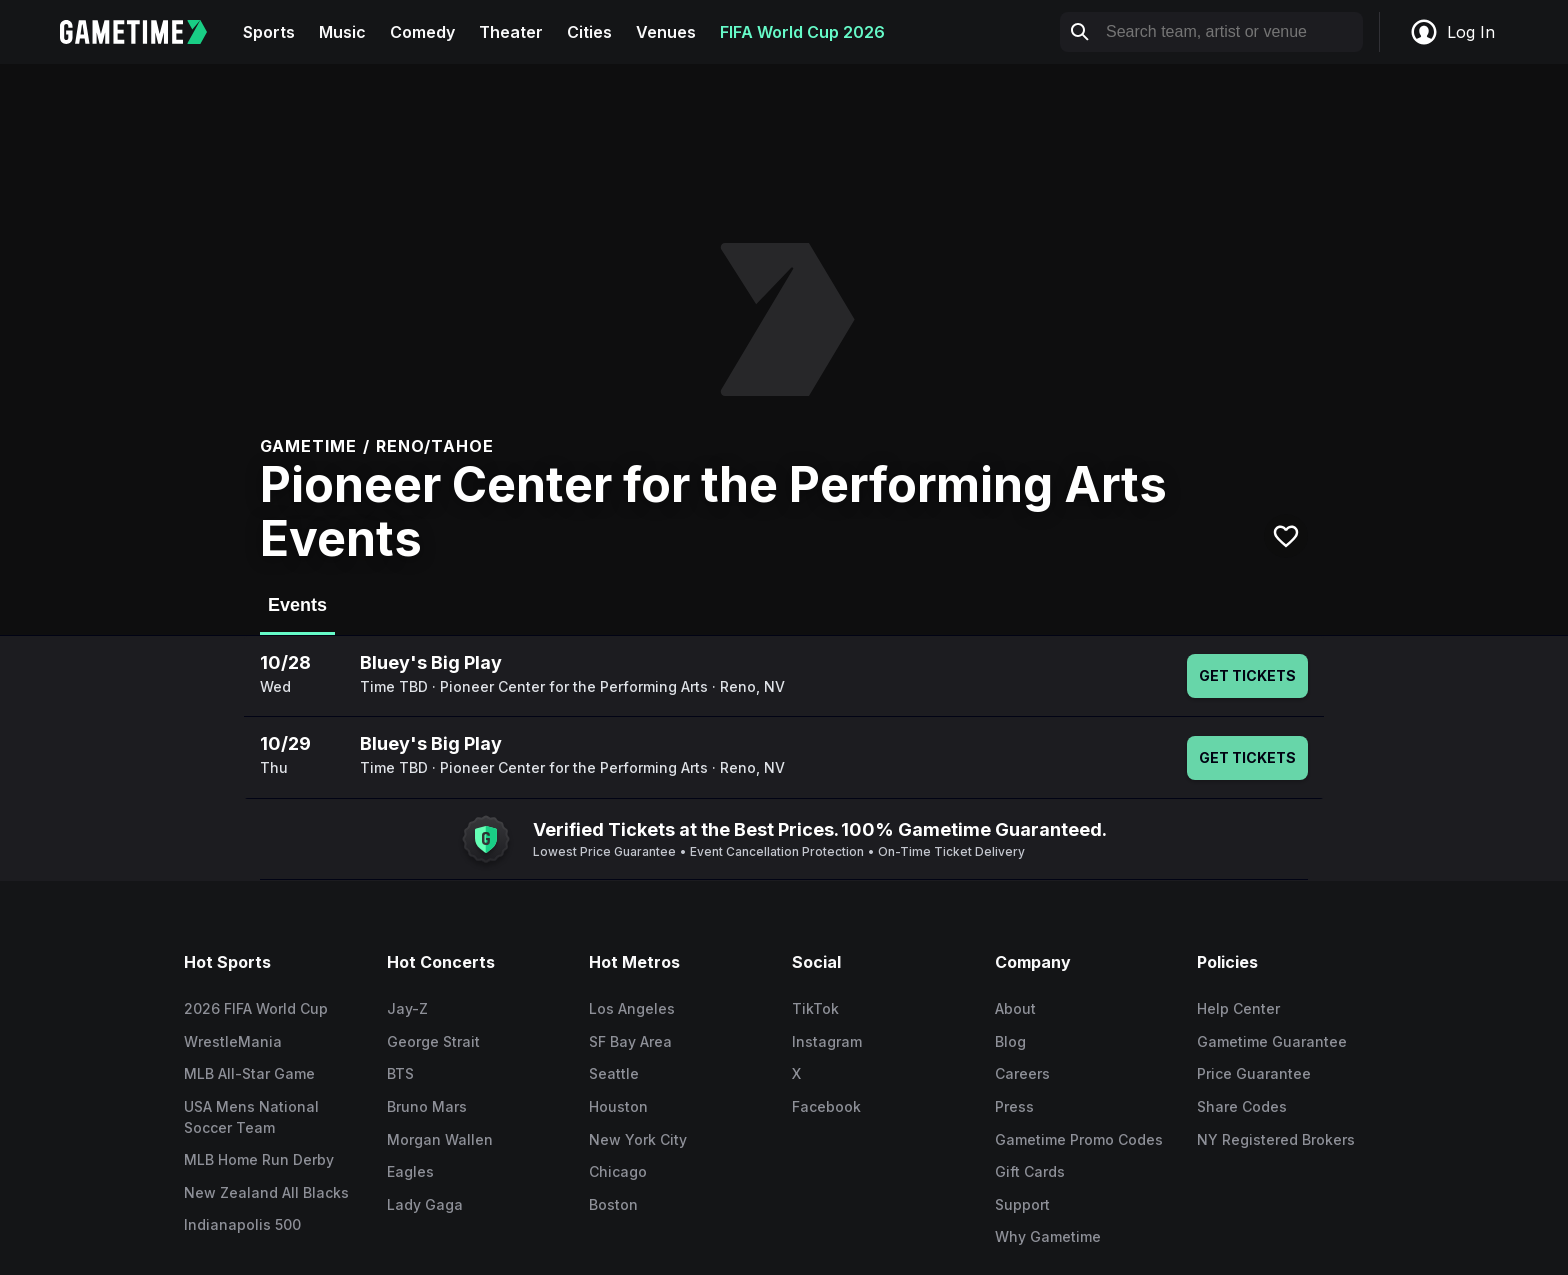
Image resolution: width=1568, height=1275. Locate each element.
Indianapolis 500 (242, 1224)
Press (1014, 1106)
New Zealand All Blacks (266, 1192)
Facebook (826, 1106)
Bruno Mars (427, 1106)
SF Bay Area (630, 1041)
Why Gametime (1048, 1236)
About (1015, 1008)
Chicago (618, 1171)
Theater (511, 32)
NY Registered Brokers (1276, 1139)
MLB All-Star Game (249, 1073)
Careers (1022, 1073)
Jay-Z (407, 1008)
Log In (1452, 32)
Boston (613, 1204)
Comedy (422, 32)
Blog (1010, 1041)
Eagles (410, 1171)
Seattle (614, 1073)
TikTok (815, 1008)
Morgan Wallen (440, 1139)
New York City (638, 1139)
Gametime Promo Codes (1079, 1139)
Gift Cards (1030, 1171)
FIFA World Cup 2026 (802, 32)
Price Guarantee (1254, 1073)
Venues (666, 32)
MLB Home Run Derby (259, 1159)
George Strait (433, 1041)
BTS (400, 1073)
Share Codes (1242, 1106)
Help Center (1238, 1008)
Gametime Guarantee (1272, 1041)
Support (1022, 1204)
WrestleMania (233, 1041)
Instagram (827, 1041)
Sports (269, 32)
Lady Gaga (425, 1204)
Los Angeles (632, 1008)
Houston (618, 1106)
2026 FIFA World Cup (256, 1008)
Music (342, 32)
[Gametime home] (145, 32)
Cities (589, 32)
